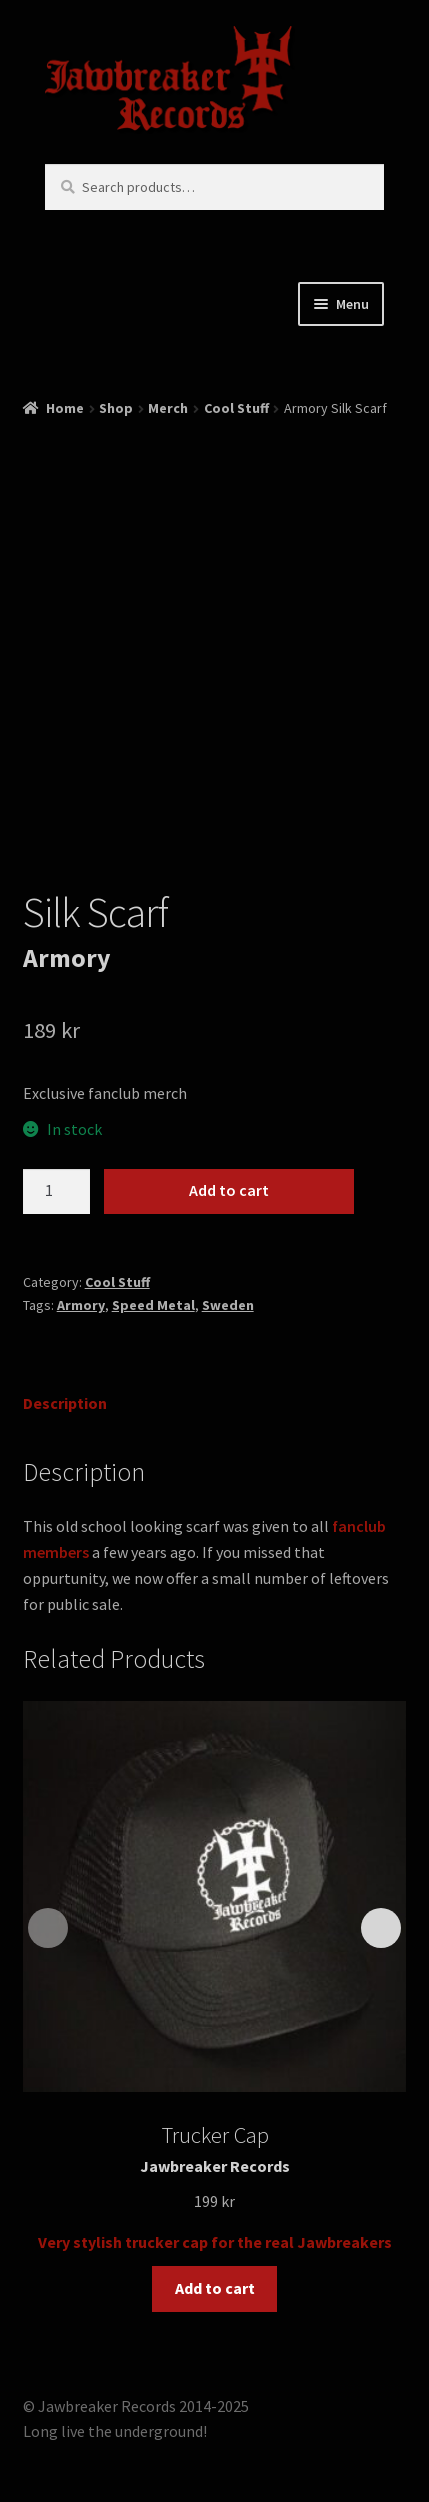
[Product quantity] (57, 1192)
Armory (81, 1305)
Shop (116, 408)
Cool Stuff (236, 408)
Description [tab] (65, 1403)
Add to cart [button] (215, 2288)
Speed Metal (153, 1305)
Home (65, 408)
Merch (168, 408)
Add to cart (229, 1190)
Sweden (228, 1305)
